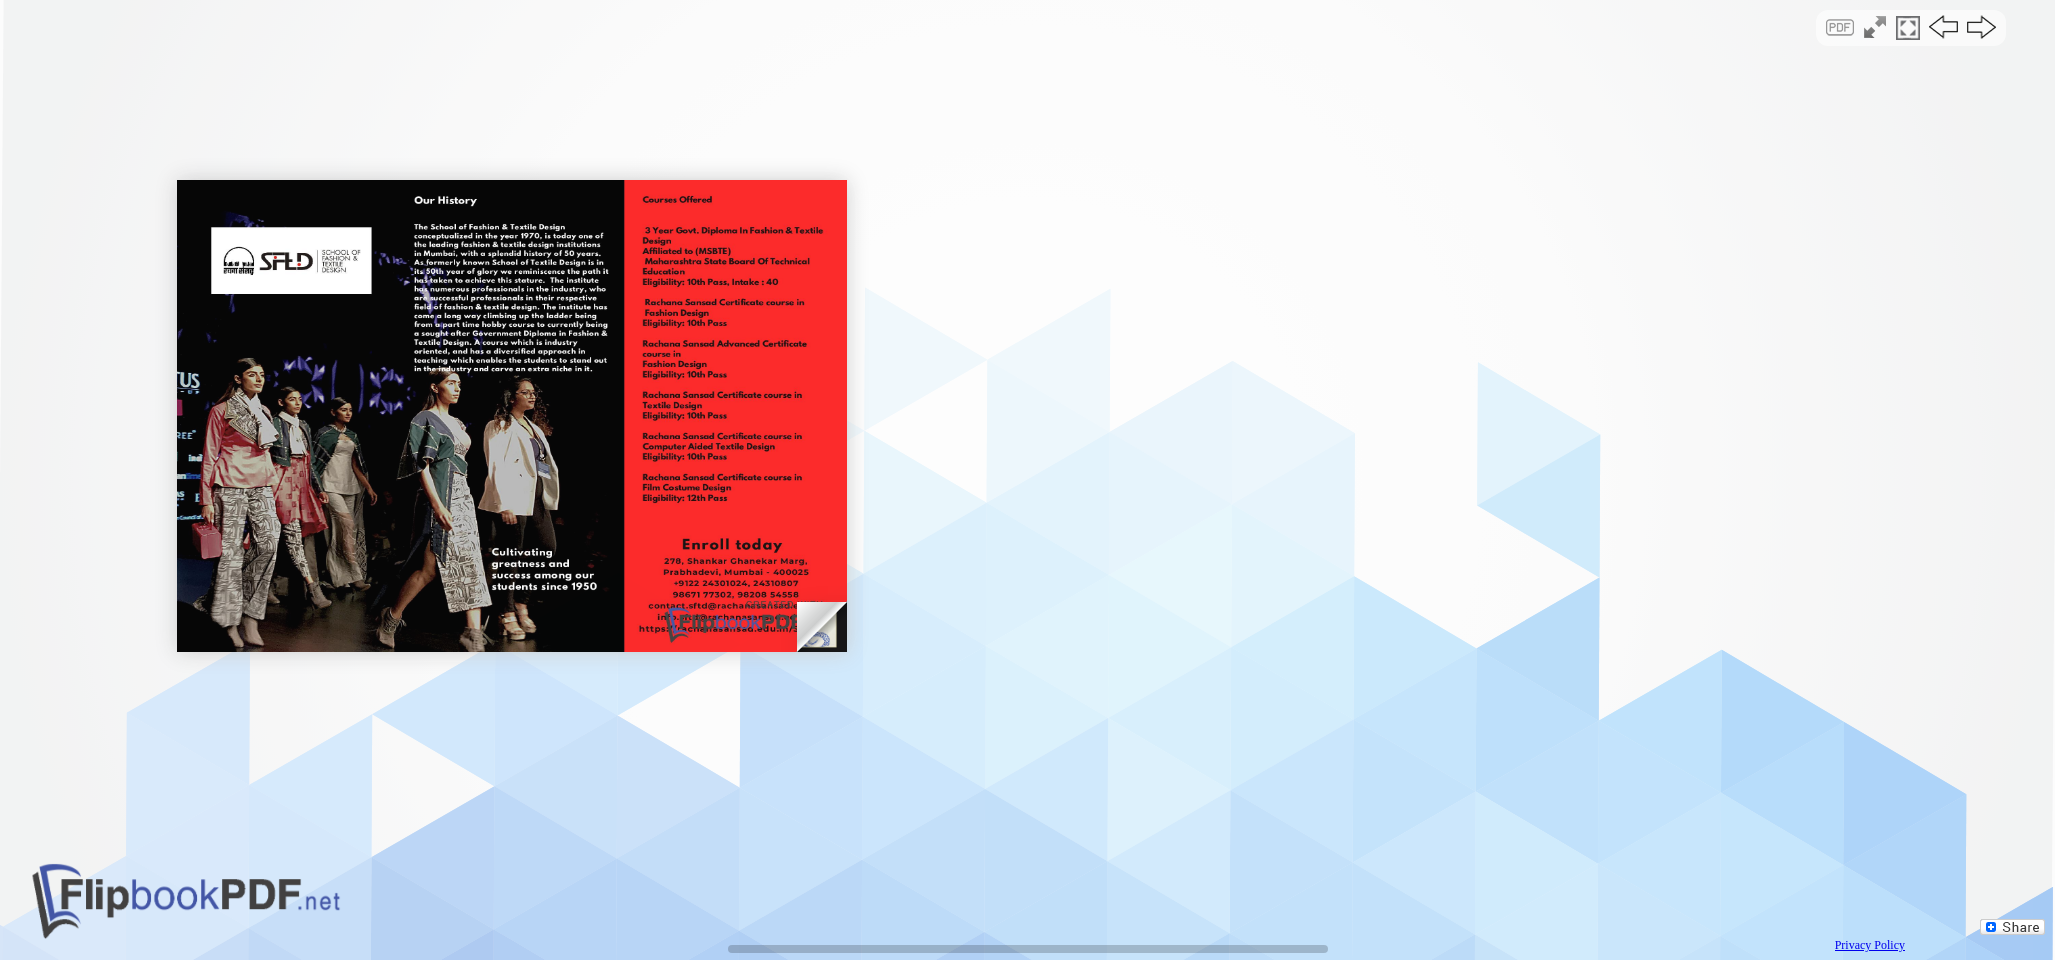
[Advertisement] (1027, 174)
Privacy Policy (1870, 945)
